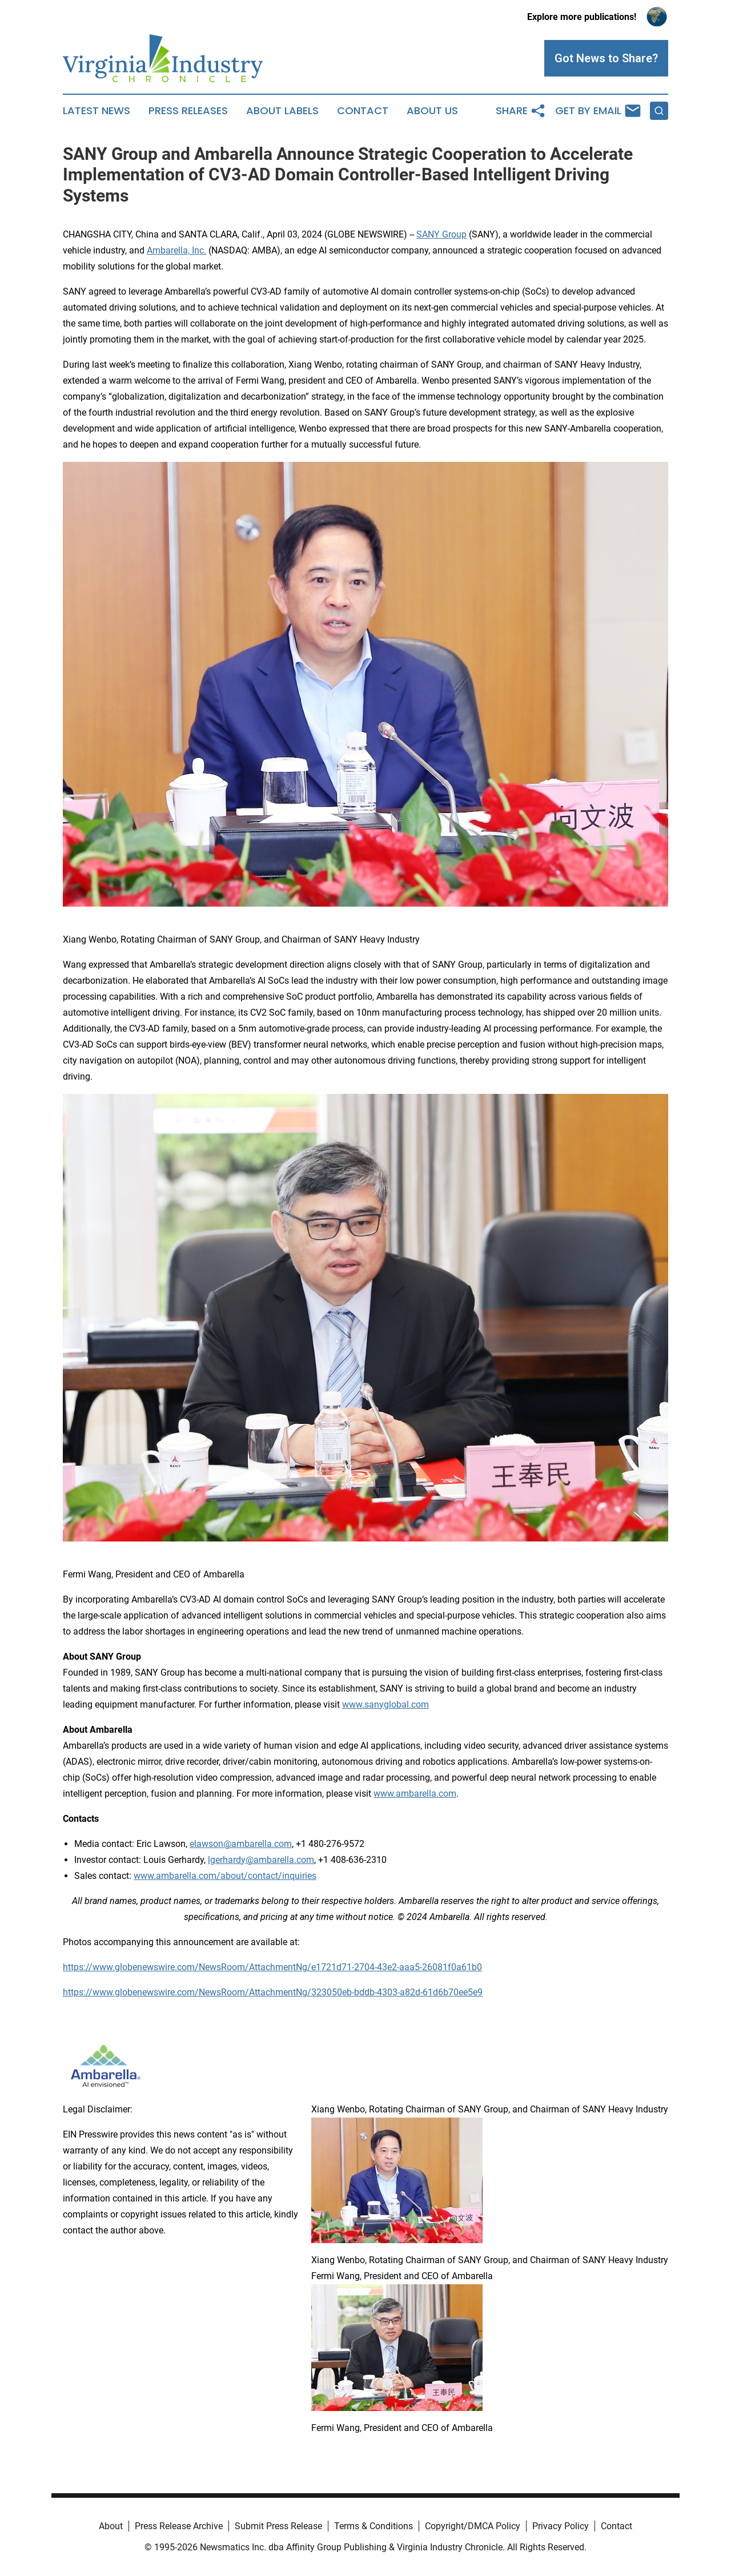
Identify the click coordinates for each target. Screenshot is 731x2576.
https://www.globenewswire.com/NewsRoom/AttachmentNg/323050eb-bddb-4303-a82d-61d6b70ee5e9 (273, 1992)
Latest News (96, 110)
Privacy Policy (560, 2526)
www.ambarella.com (414, 1793)
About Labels (282, 110)
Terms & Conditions (373, 2526)
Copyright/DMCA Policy (472, 2526)
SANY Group (441, 234)
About (111, 2526)
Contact (362, 110)
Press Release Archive (179, 2526)
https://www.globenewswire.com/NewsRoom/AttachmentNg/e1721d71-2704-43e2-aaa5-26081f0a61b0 (272, 1967)
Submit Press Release (278, 2526)
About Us (432, 110)
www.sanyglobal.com (385, 1704)
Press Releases (188, 110)
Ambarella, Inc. (176, 250)
